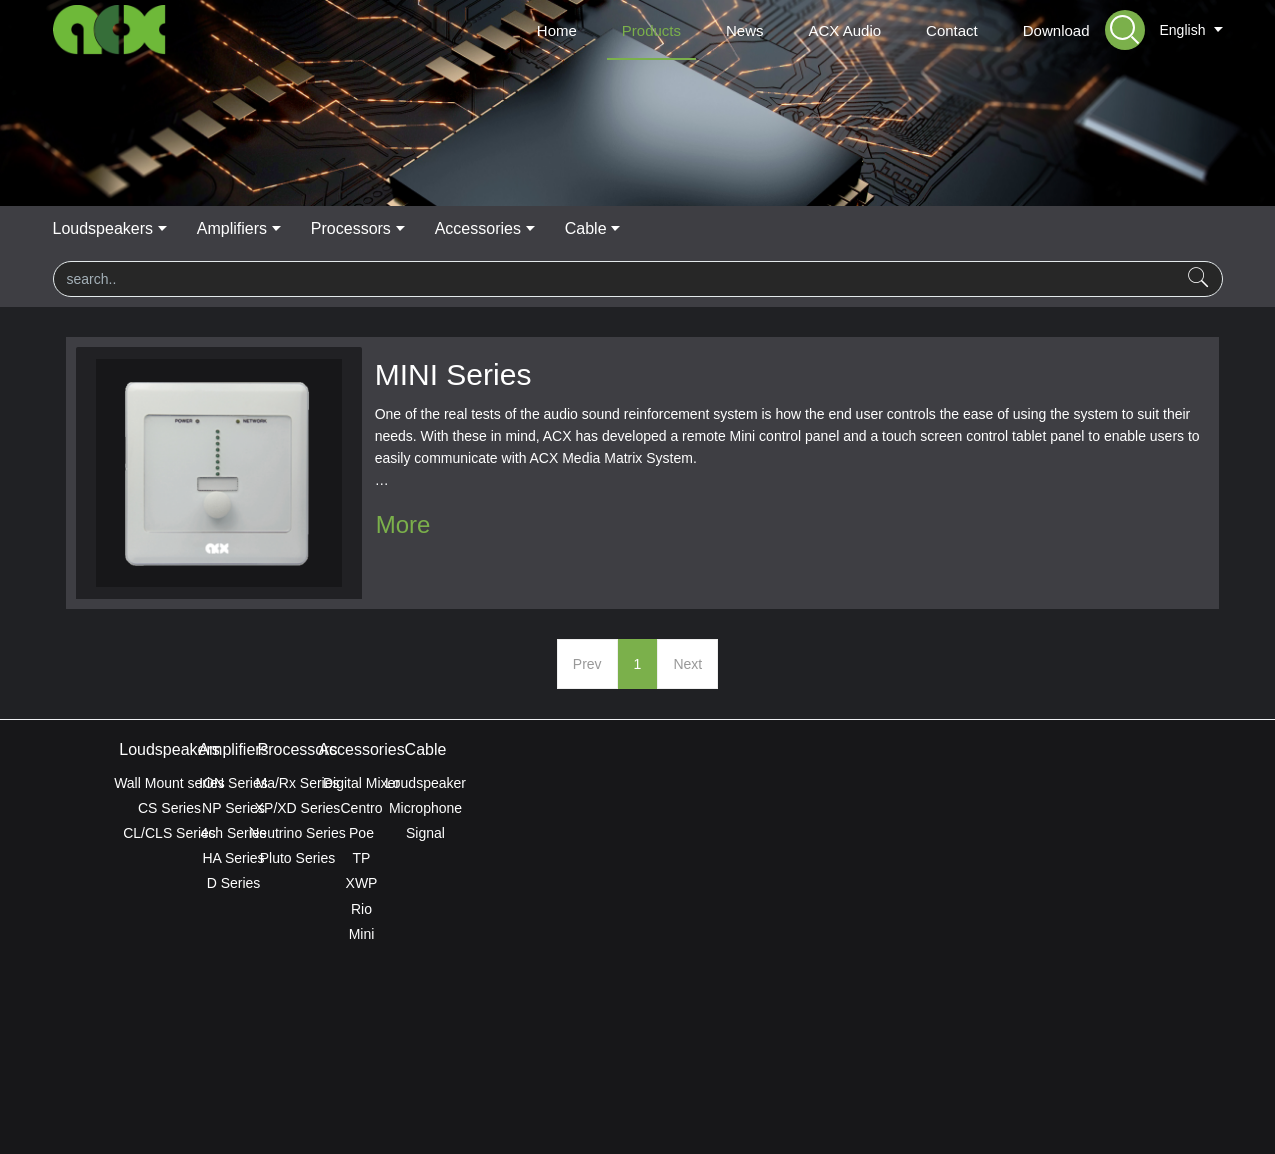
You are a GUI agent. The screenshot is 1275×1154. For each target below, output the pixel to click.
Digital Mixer (871, 783)
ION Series (403, 783)
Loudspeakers (388, 228)
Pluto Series (637, 858)
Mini (872, 934)
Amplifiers (522, 228)
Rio (871, 909)
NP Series (403, 808)
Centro (871, 808)
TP (872, 858)
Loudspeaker (1105, 783)
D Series (404, 883)
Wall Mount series (169, 783)
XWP (872, 883)
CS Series (169, 808)
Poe (871, 833)
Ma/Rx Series (637, 783)
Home (557, 30)
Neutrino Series (637, 833)
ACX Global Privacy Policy (637, 1086)
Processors (644, 228)
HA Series (403, 858)
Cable (887, 228)
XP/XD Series (638, 808)
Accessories (775, 228)
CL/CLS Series (169, 833)
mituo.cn (757, 1111)
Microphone (1105, 808)
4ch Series (403, 833)
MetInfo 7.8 (605, 1111)
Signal (1105, 833)
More (403, 524)
